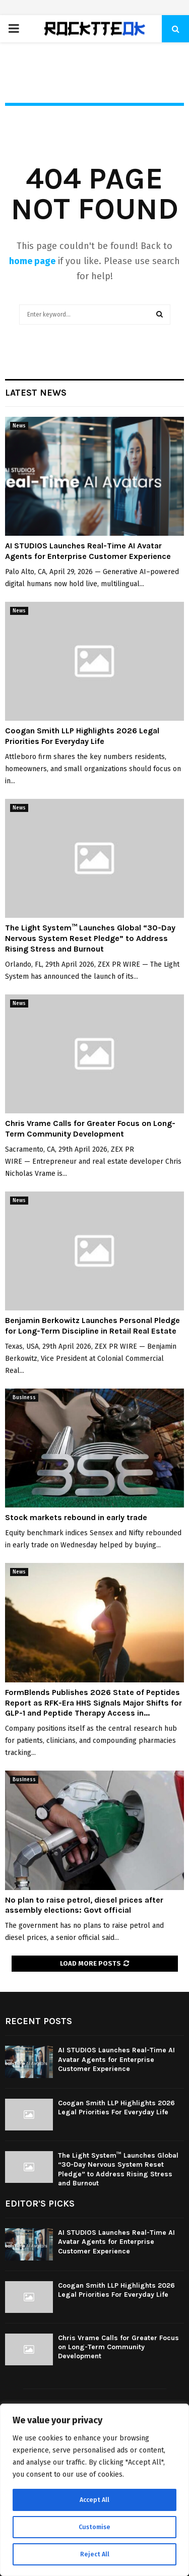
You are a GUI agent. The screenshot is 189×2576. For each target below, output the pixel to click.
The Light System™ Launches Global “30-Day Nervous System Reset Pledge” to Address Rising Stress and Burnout (90, 938)
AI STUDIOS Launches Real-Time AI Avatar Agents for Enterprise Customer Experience (88, 551)
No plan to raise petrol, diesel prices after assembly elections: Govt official (84, 1905)
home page (32, 261)
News (19, 426)
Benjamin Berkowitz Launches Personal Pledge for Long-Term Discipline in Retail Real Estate (92, 1325)
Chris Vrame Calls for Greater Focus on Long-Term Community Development (90, 1128)
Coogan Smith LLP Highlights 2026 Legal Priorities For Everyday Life (82, 736)
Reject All (94, 2554)
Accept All (94, 2499)
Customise (94, 2527)
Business (24, 1398)
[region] (94, 2490)
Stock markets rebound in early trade (76, 1517)
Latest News (36, 392)
